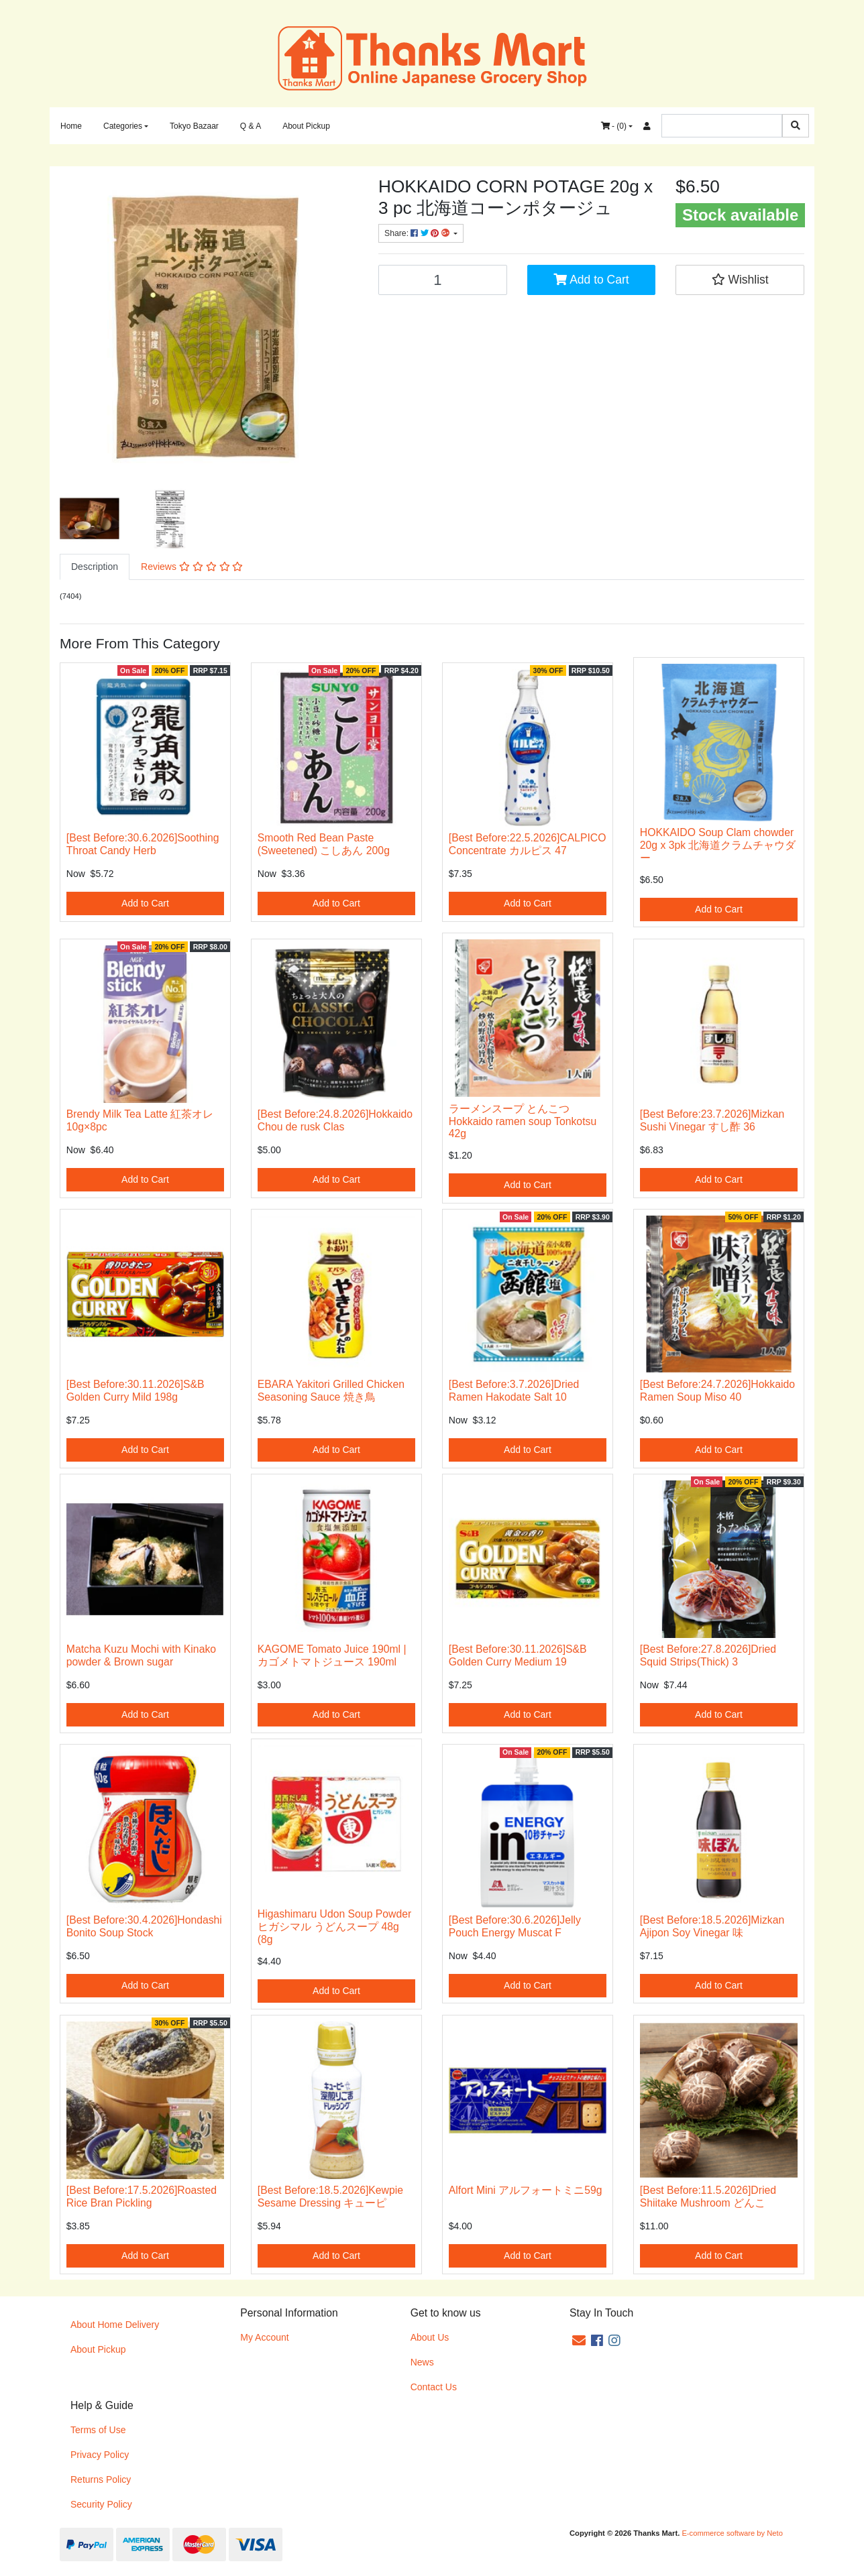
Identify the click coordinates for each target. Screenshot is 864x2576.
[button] (740, 279)
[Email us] (579, 2340)
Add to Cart (591, 279)
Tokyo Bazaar (194, 126)
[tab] (94, 567)
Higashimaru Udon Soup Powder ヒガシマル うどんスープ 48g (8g (334, 1926)
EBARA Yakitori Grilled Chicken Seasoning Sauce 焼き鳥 (331, 1391)
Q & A (250, 126)
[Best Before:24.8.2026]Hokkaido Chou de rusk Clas (335, 1120)
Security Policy (101, 2504)
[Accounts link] (647, 126)
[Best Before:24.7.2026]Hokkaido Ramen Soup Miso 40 (717, 1391)
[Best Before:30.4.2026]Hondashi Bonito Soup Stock (144, 1926)
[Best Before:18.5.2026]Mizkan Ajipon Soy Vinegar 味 (712, 1926)
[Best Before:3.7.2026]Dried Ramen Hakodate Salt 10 (514, 1391)
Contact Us (434, 2387)
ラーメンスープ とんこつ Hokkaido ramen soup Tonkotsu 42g (522, 1121)
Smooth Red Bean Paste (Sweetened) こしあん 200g (324, 844)
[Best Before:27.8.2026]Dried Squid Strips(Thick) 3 (708, 1655)
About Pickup (306, 126)
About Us (430, 2337)
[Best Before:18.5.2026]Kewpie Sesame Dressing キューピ (330, 2196)
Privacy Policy (99, 2454)
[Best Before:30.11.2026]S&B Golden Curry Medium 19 (518, 1655)
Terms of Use (97, 2429)
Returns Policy (100, 2479)
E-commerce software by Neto (732, 2533)
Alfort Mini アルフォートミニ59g (525, 2190)
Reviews (192, 566)
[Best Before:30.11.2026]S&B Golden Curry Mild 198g (135, 1391)
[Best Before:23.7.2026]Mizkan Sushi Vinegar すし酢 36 (712, 1120)
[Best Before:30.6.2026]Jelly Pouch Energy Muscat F (515, 1926)
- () (614, 126)
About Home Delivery (114, 2324)
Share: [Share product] (417, 233)
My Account (264, 2337)
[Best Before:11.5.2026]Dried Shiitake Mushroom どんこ (708, 2196)
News (422, 2362)
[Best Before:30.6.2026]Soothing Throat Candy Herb (142, 844)
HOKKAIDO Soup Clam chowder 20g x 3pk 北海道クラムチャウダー (718, 845)
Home (71, 126)
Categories (122, 126)
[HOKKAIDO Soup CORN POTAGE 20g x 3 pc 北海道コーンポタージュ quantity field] (442, 280)
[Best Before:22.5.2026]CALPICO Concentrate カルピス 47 (527, 844)
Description (94, 566)
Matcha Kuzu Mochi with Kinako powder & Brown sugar (141, 1655)
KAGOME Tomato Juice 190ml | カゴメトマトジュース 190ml (332, 1655)
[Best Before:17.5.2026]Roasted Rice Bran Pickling (141, 2196)
